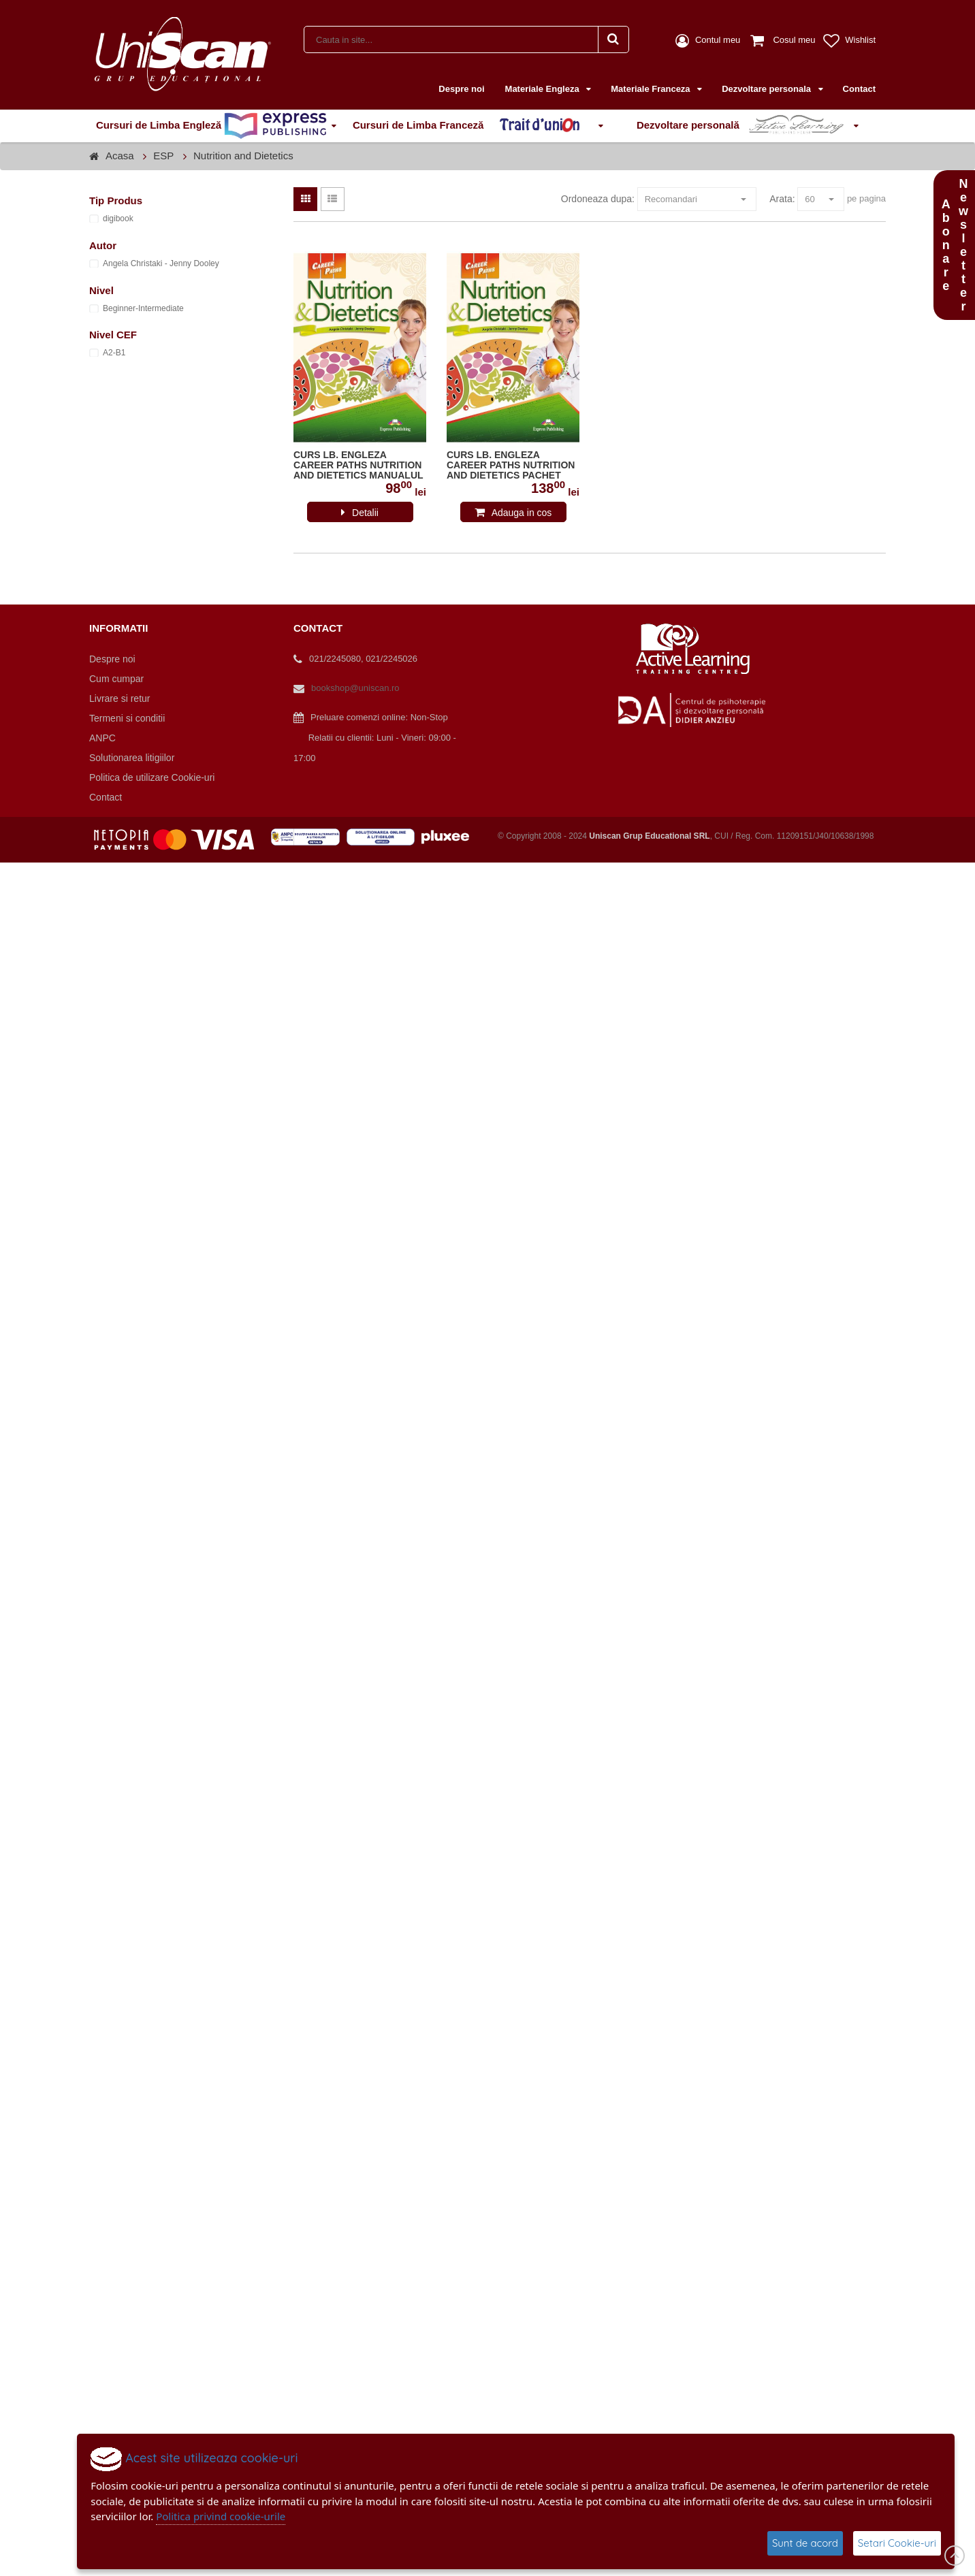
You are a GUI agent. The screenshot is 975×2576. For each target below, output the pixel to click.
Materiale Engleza (543, 89)
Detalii (365, 512)
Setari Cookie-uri (897, 2543)
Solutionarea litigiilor (131, 757)
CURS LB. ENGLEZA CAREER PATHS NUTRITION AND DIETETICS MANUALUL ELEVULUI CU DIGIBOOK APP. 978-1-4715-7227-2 (358, 465)
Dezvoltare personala (767, 89)
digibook (118, 218)
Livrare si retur (119, 698)
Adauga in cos (522, 512)
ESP (163, 155)
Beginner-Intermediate (143, 308)
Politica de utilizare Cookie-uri (151, 777)
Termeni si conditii (127, 718)
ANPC (102, 737)
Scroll (954, 2555)
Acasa (120, 155)
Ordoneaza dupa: (598, 198)
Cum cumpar (116, 678)
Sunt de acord (805, 2543)
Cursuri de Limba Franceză (473, 126)
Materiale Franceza (651, 89)
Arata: (782, 198)
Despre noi (461, 89)
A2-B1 (114, 353)
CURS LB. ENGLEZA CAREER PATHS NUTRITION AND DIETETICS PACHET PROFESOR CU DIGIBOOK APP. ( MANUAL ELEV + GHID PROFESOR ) (511, 465)
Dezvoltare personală (743, 126)
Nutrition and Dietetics (243, 155)
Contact (859, 89)
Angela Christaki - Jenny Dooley (161, 263)
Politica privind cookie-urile (220, 2516)
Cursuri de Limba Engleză (211, 126)
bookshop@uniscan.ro (355, 688)
